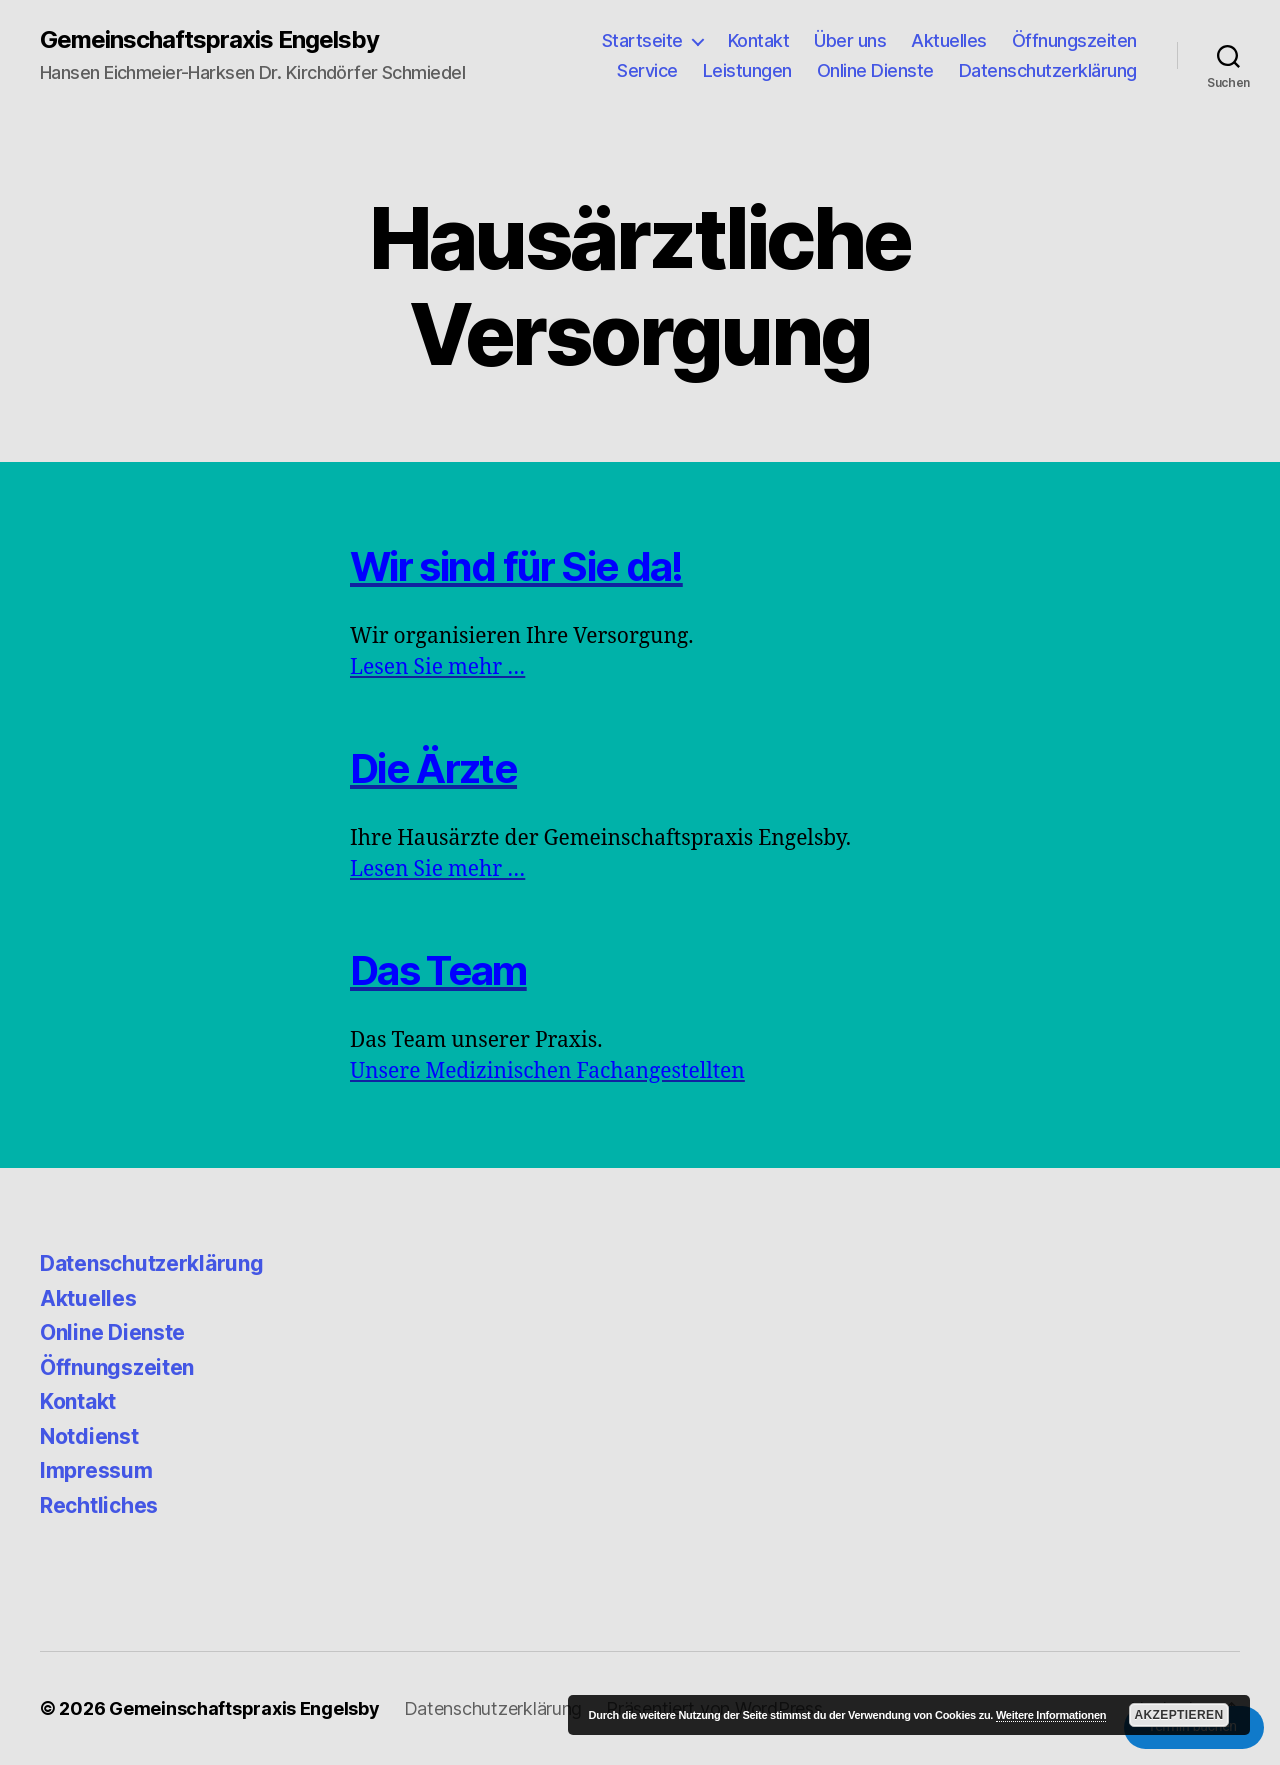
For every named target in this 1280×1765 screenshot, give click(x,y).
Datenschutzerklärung (1048, 70)
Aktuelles (949, 40)
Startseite (642, 40)
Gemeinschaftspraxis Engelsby (209, 40)
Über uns (850, 40)
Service (647, 70)
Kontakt (759, 40)
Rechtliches (99, 1505)
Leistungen (747, 70)
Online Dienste (875, 70)
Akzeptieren (1178, 1715)
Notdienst (89, 1436)
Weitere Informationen (1051, 1715)
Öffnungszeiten (1074, 40)
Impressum (96, 1470)
